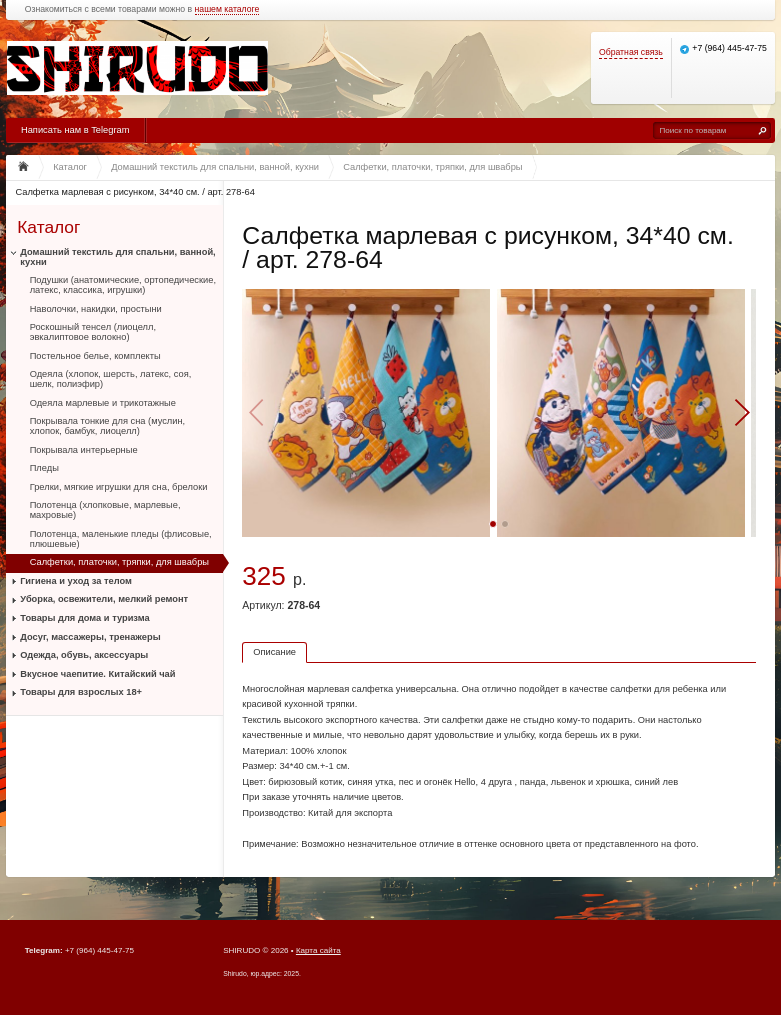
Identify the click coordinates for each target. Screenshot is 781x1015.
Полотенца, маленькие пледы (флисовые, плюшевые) (121, 539)
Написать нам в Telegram (75, 130)
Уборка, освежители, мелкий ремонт (104, 599)
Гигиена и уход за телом (76, 581)
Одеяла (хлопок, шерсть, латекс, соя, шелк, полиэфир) (111, 379)
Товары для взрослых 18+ (81, 692)
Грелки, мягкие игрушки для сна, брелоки (119, 487)
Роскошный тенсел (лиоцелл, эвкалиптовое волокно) (93, 332)
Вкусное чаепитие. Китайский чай (97, 674)
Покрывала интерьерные (84, 450)
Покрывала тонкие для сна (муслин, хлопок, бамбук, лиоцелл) (108, 426)
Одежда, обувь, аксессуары (84, 655)
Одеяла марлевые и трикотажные (103, 403)
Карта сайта (318, 950)
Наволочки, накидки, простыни (96, 309)
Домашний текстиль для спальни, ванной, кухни (117, 257)
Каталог (48, 226)
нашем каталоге (227, 9)
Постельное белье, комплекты (95, 356)
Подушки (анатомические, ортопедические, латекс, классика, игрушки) (123, 285)
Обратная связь (631, 52)
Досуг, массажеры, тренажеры (90, 637)
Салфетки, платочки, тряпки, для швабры (119, 562)
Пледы (44, 468)
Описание (274, 652)
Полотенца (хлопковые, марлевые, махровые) (105, 510)
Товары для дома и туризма (84, 618)
